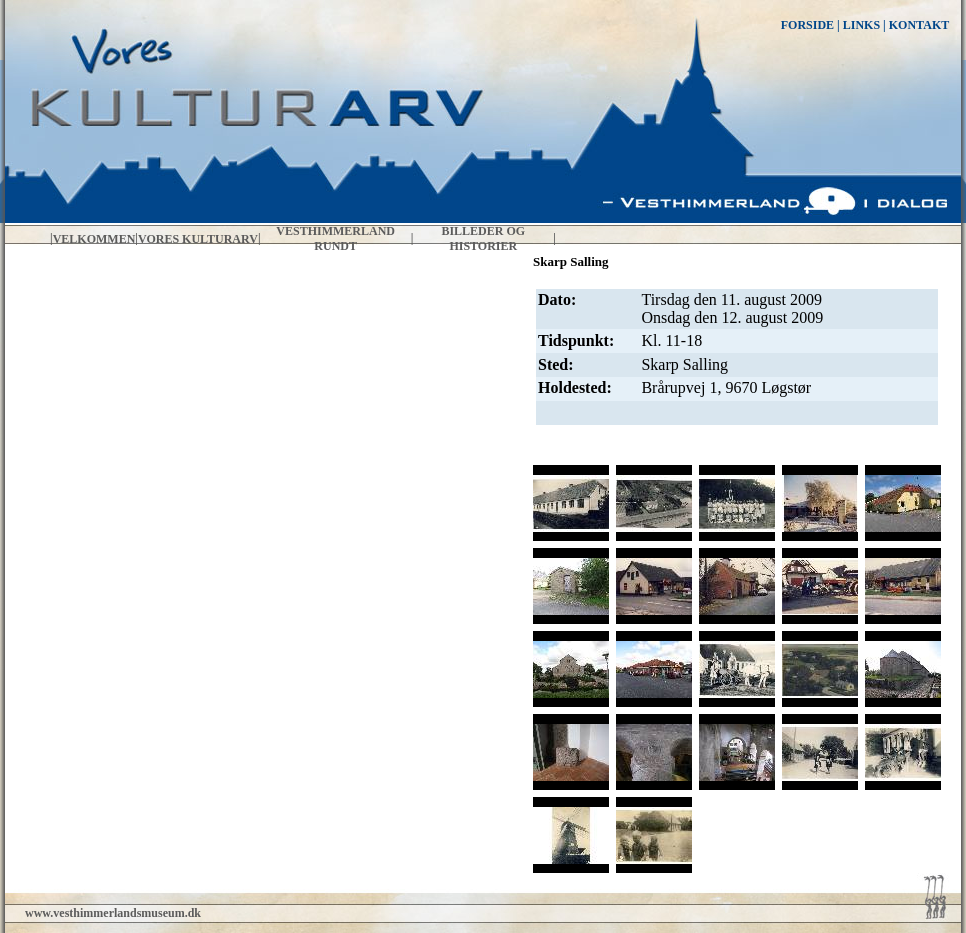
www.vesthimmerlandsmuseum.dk (113, 913)
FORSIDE (807, 25)
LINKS (861, 25)
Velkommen (94, 239)
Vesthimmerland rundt (335, 238)
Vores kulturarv (198, 239)
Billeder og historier (483, 238)
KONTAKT (919, 25)
